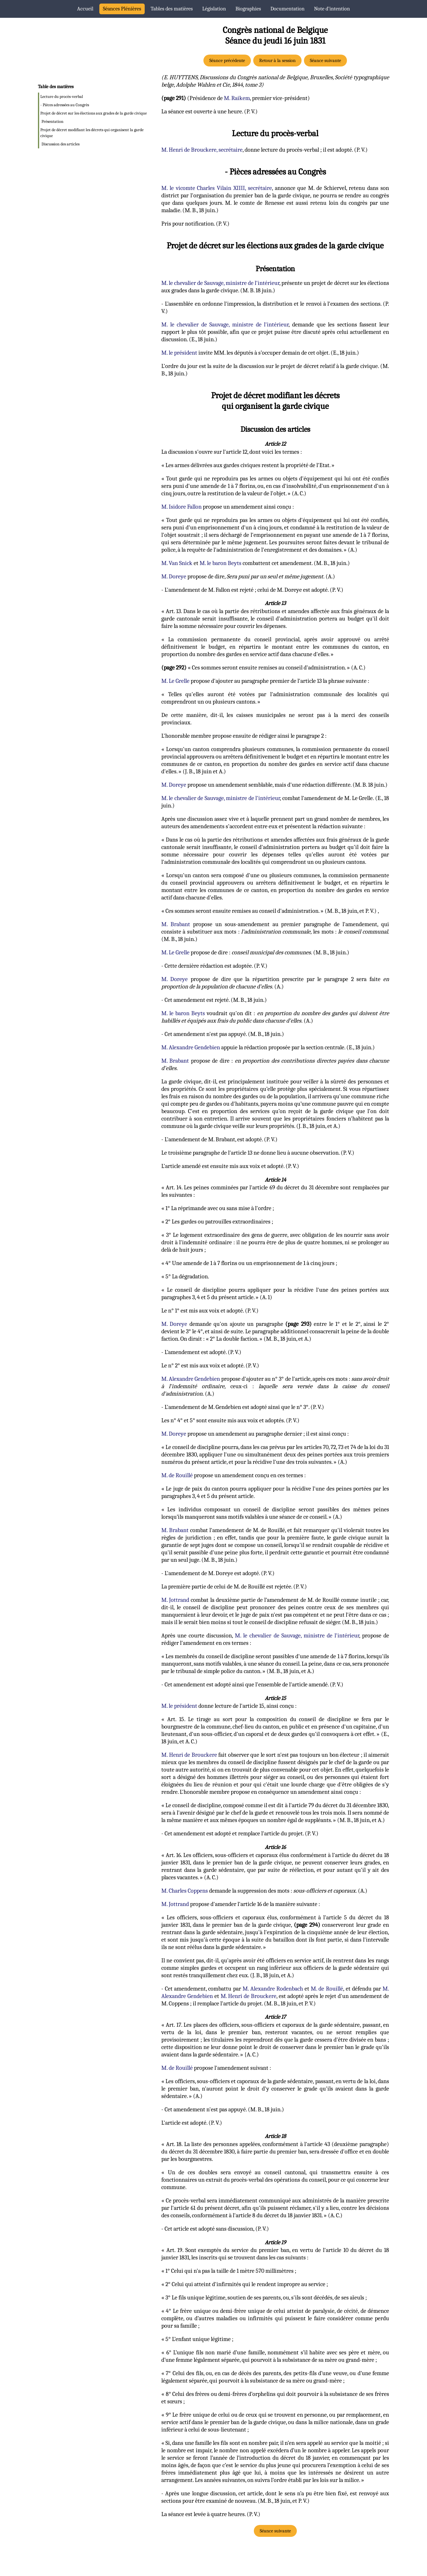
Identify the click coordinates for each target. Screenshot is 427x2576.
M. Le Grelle (175, 680)
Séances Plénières (122, 9)
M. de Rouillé (177, 1475)
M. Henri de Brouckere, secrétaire (202, 149)
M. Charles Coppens (184, 1890)
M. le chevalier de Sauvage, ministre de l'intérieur (220, 283)
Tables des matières (172, 9)
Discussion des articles (60, 144)
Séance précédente (227, 60)
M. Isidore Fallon (181, 506)
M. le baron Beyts (220, 563)
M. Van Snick (176, 563)
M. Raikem (237, 98)
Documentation (287, 9)
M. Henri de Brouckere (189, 1754)
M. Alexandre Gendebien (190, 1047)
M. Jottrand (175, 1599)
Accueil (85, 9)
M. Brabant (175, 924)
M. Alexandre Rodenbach (273, 1988)
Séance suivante (325, 60)
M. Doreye (173, 576)
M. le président (179, 352)
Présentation (52, 121)
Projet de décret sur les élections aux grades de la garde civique (93, 113)
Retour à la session (277, 60)
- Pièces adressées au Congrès (64, 104)
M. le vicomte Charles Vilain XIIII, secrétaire (216, 188)
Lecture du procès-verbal (61, 96)
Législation (214, 9)
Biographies (248, 9)
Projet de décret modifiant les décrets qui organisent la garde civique (92, 132)
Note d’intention (332, 9)
